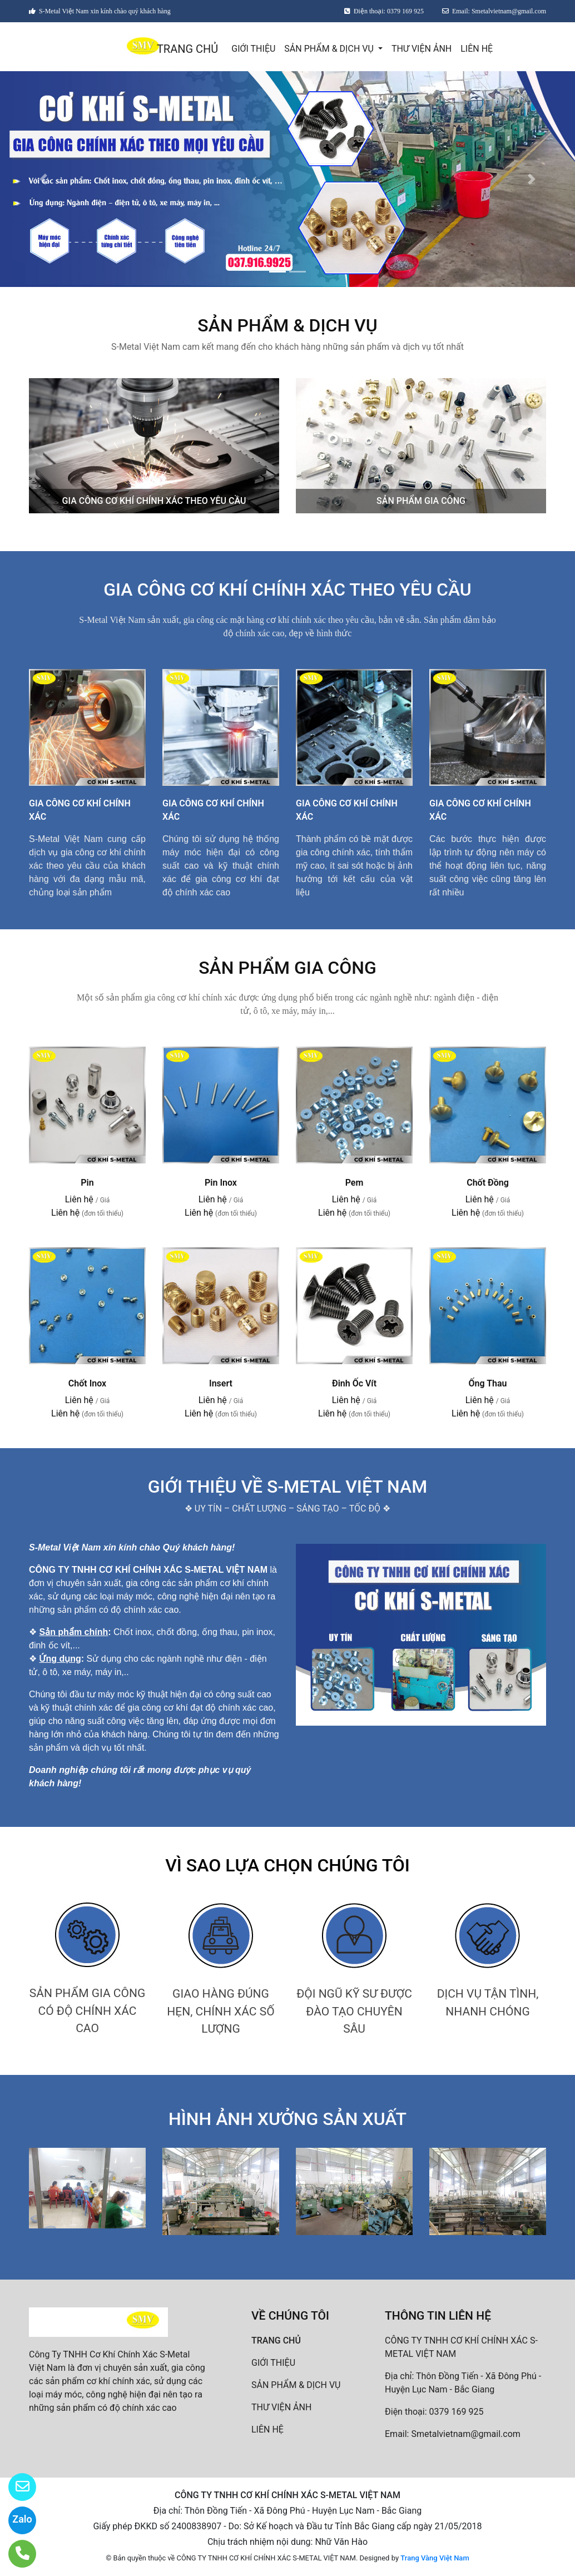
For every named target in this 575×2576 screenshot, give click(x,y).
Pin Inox (221, 1182)
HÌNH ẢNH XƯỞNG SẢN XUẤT (287, 2118)
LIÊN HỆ (476, 48)
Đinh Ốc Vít (354, 1383)
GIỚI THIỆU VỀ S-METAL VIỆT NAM (287, 1486)
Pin (87, 1182)
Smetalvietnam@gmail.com (465, 2434)
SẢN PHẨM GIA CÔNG (420, 501)
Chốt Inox (87, 1383)
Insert (220, 1383)
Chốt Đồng (488, 1182)
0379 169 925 (456, 2411)
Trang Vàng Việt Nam (434, 2558)
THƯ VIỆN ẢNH (421, 48)
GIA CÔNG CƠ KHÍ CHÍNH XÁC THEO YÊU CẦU (154, 501)
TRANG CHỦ (187, 49)
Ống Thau (488, 1383)
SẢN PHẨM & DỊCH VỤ (329, 48)
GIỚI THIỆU (253, 48)
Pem (354, 1182)
